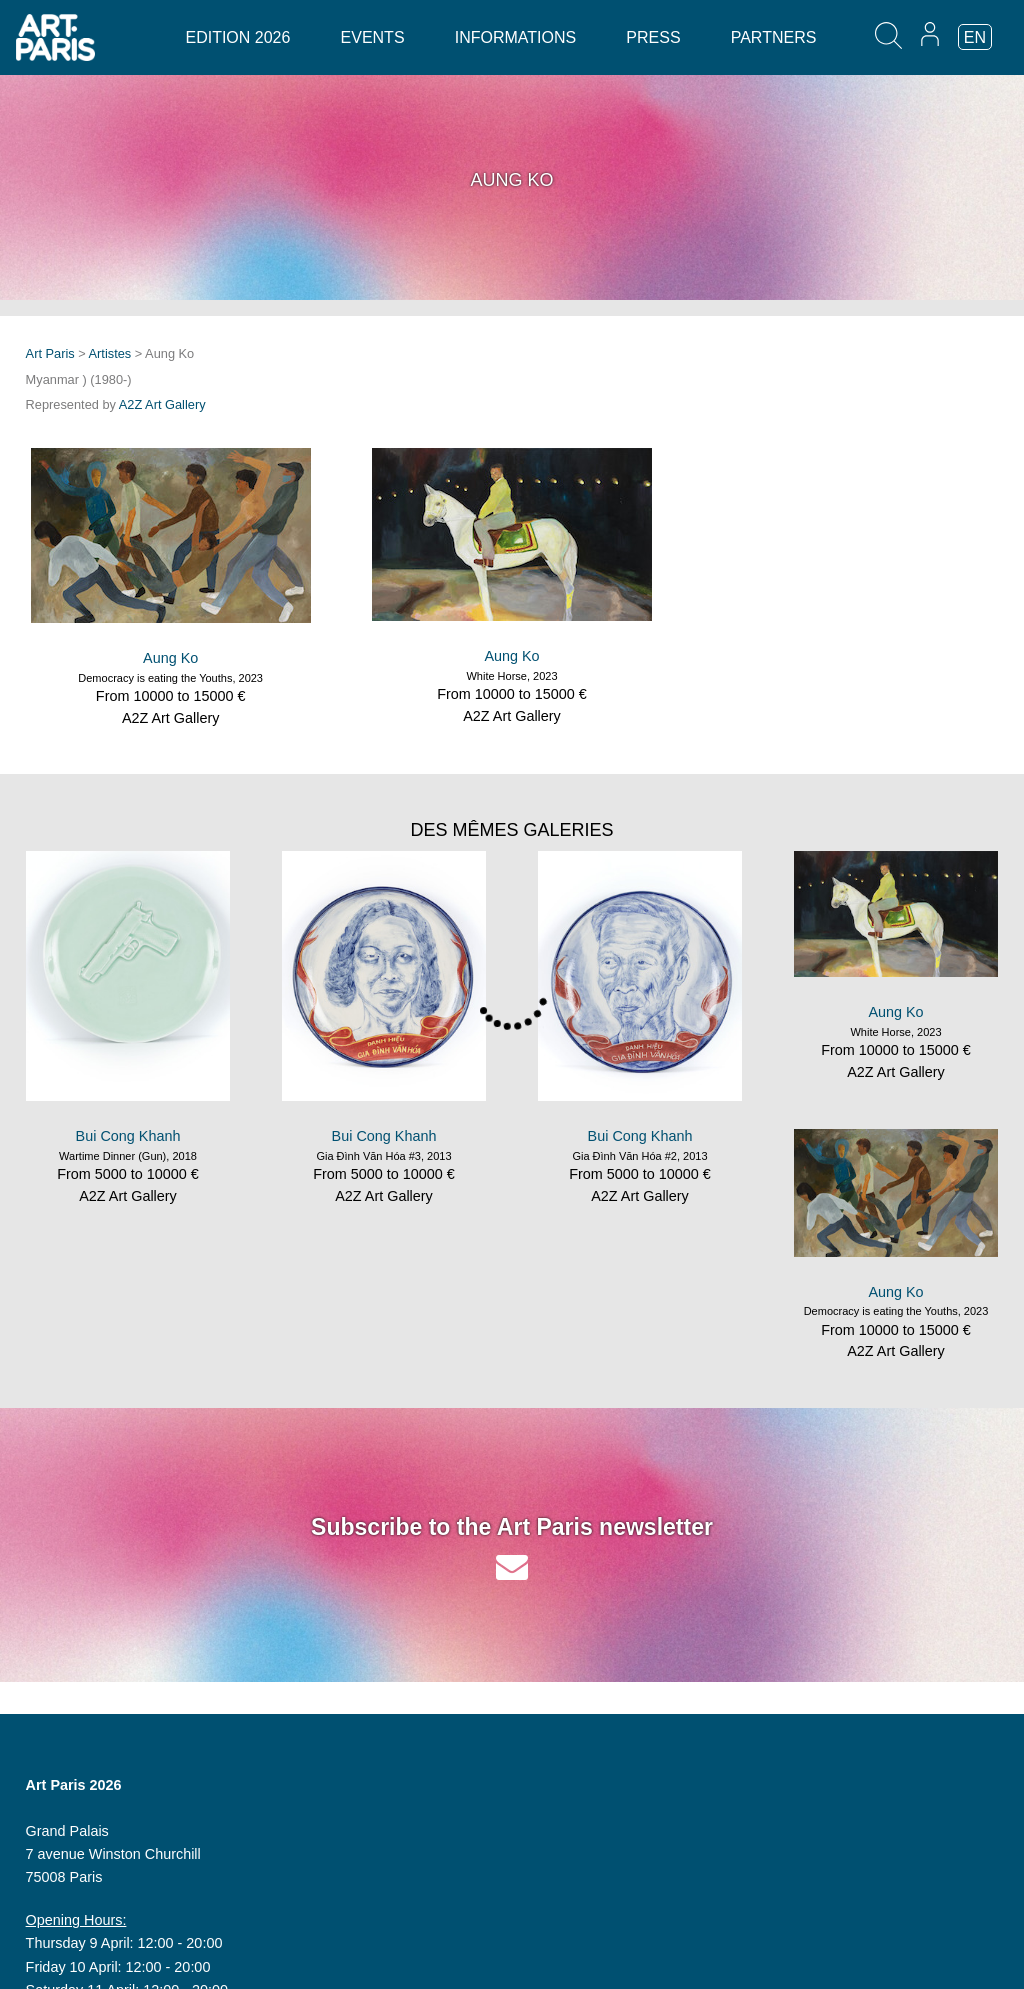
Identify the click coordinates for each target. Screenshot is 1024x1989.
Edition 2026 (237, 37)
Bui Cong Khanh (128, 1136)
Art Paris (50, 353)
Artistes (110, 353)
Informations (515, 37)
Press (653, 37)
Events (373, 37)
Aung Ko (170, 658)
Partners (774, 37)
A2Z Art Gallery (162, 404)
